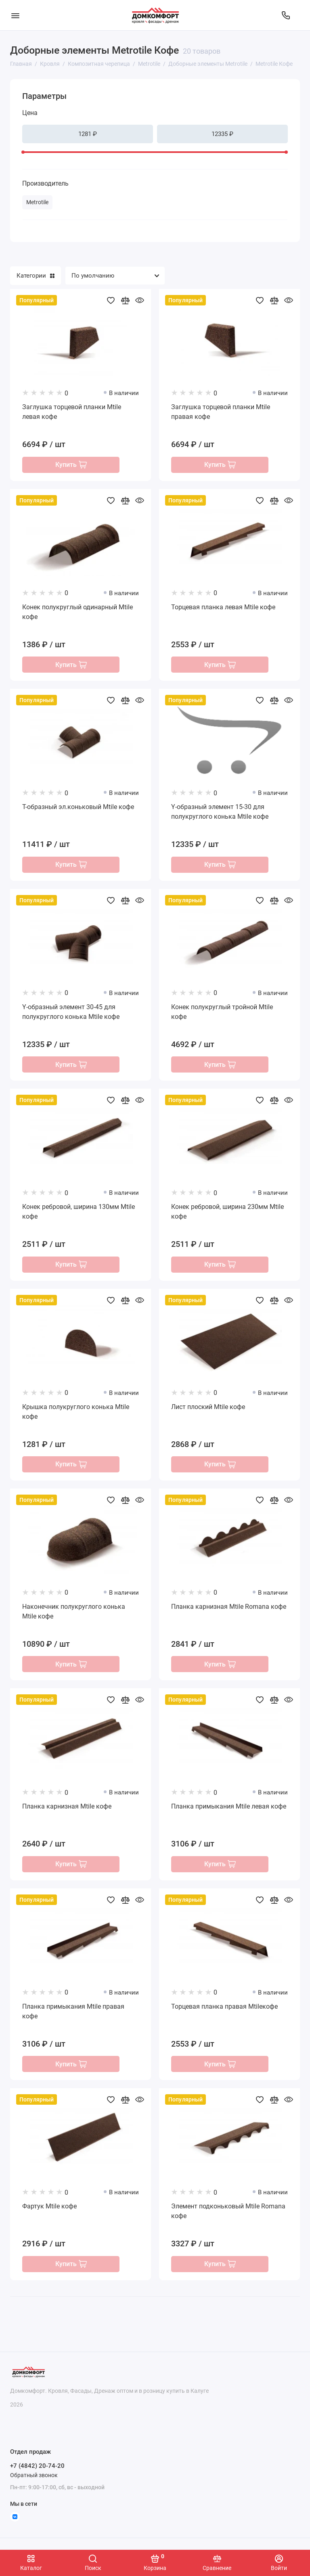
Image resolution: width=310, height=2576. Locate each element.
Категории (35, 275)
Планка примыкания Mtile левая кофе (228, 1811)
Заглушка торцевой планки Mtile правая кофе (220, 411)
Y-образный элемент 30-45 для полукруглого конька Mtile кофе (70, 1013)
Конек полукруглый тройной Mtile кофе (222, 1013)
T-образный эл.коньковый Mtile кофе (78, 808)
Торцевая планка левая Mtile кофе (223, 607)
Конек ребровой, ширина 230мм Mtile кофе (227, 1214)
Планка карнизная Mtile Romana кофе (228, 1610)
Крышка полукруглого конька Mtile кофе (75, 1414)
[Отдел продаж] (286, 15)
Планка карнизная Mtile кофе (66, 1811)
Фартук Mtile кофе (49, 2212)
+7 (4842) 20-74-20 (37, 2465)
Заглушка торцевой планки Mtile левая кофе (71, 411)
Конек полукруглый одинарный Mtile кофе (77, 612)
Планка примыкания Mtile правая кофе (73, 2016)
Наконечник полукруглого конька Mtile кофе (73, 1615)
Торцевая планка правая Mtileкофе (224, 2011)
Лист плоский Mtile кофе (208, 1409)
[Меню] (15, 15)
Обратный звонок (34, 2475)
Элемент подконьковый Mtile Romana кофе (228, 2216)
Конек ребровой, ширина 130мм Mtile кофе (78, 1214)
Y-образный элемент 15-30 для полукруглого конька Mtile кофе (219, 813)
